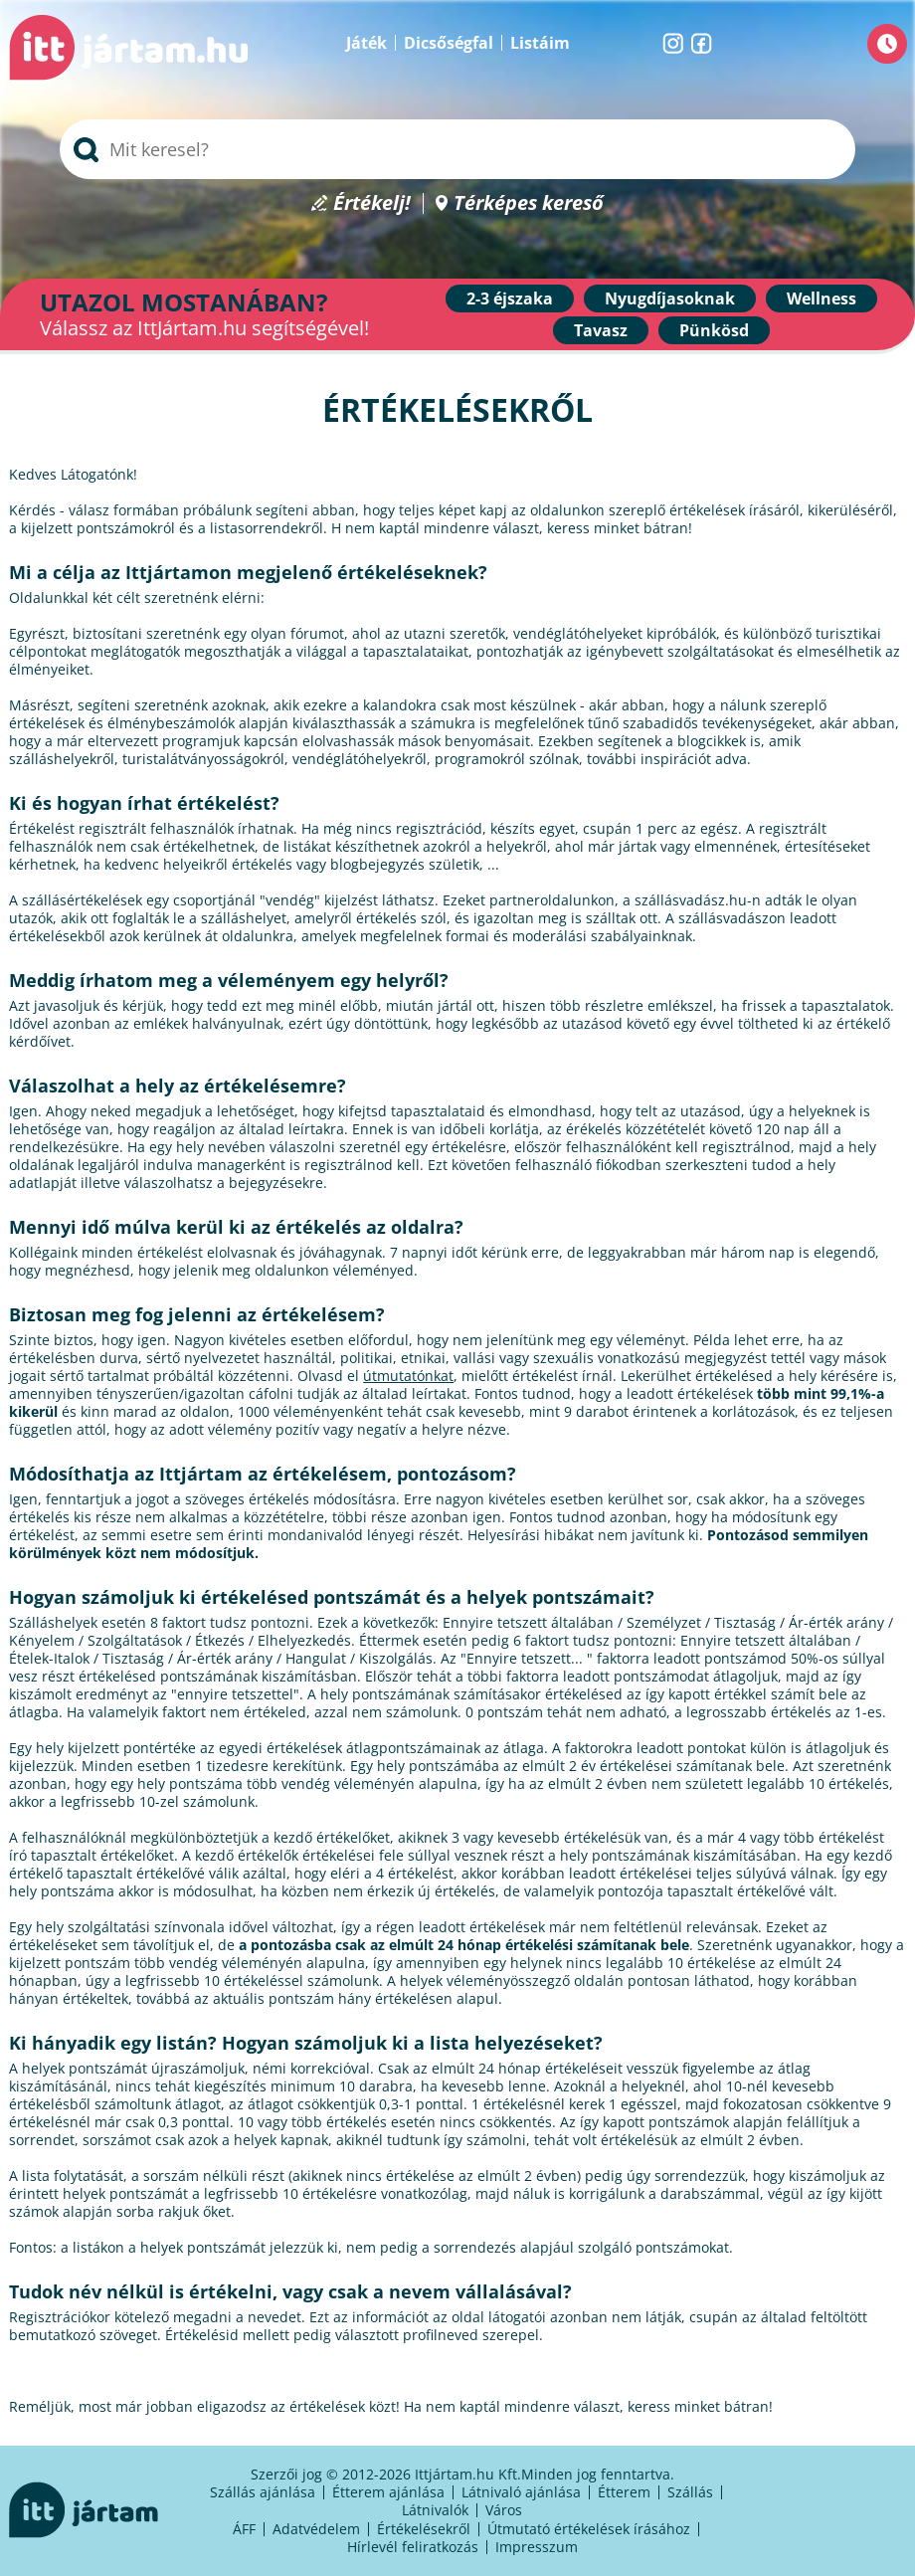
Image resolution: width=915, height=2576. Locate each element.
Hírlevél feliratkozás (412, 2546)
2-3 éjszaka (509, 298)
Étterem (624, 2491)
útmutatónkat (408, 1375)
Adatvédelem (316, 2528)
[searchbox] (457, 149)
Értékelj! (372, 203)
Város (503, 2509)
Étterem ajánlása (388, 2491)
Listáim (540, 43)
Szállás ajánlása (262, 2491)
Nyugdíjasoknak (670, 298)
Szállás (690, 2491)
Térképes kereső (529, 203)
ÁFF (244, 2528)
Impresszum (536, 2546)
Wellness (821, 298)
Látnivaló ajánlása (521, 2491)
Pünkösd (714, 330)
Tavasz (601, 330)
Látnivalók (435, 2509)
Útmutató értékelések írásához (588, 2528)
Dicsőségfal (448, 43)
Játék (366, 43)
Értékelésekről (423, 2528)
